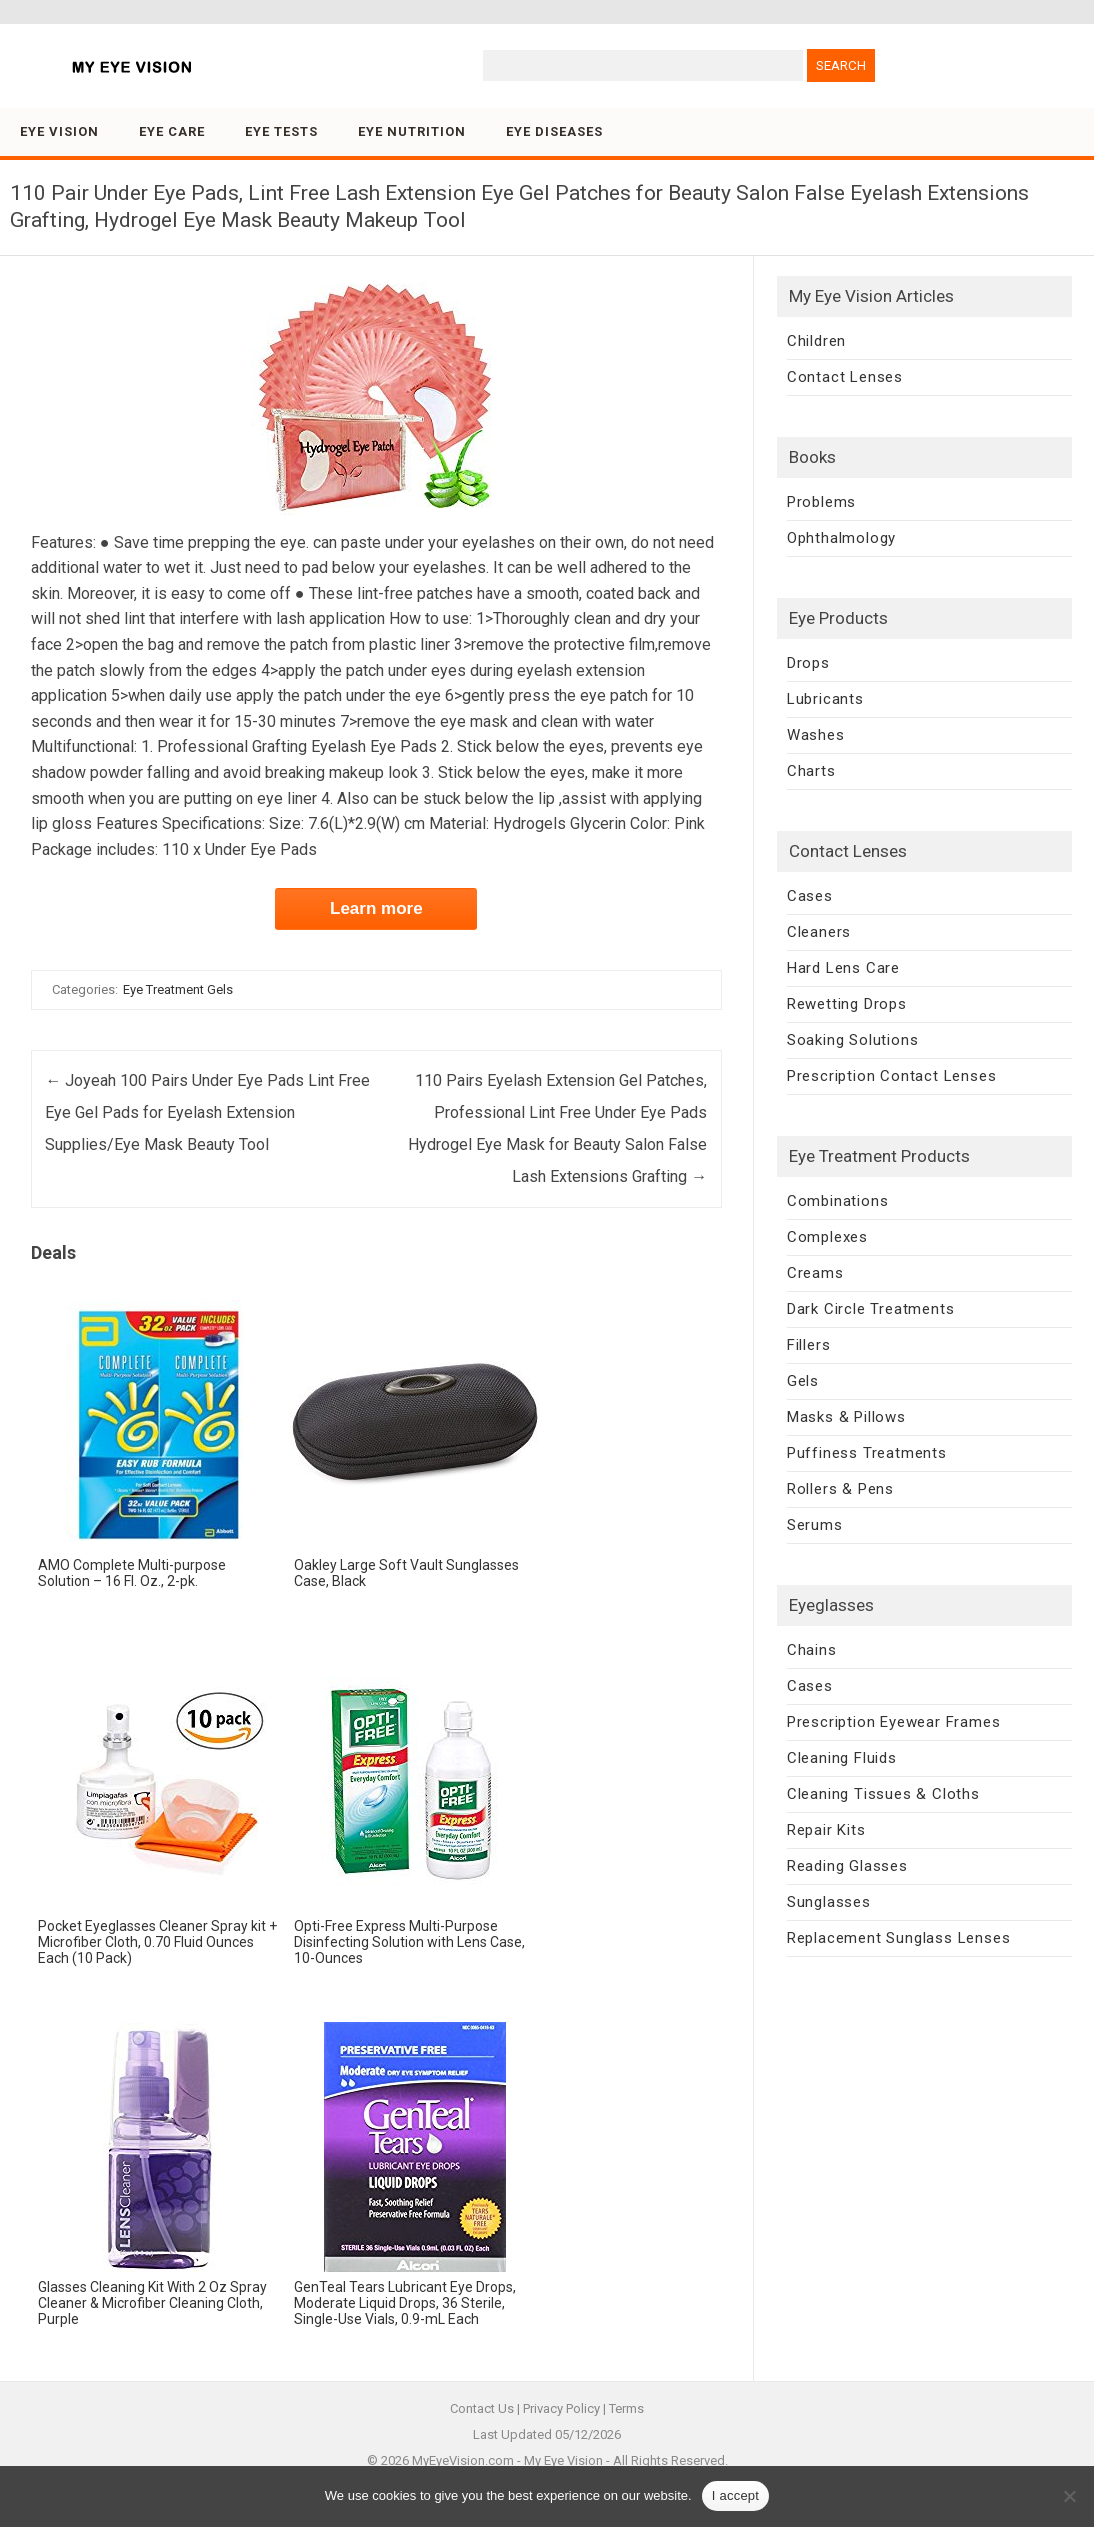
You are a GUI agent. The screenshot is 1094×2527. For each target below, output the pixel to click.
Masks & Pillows (846, 1417)
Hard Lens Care (843, 968)
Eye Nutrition (412, 131)
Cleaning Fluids (842, 1758)
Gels (803, 1381)
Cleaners (819, 932)
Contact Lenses (845, 377)
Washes (816, 735)
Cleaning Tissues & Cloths (883, 1794)
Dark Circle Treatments (871, 1309)
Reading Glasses (847, 1866)
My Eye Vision (563, 2460)
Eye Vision (59, 131)
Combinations (838, 1201)
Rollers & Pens (840, 1489)
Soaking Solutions (853, 1040)
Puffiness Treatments (867, 1453)
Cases (810, 896)
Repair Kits (826, 1830)
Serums (815, 1525)
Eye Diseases (554, 131)
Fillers (809, 1345)
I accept (736, 2495)
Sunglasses (829, 1902)
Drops (808, 663)
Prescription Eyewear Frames (894, 1722)
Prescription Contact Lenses (892, 1076)
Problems (821, 502)
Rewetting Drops (847, 1004)
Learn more (376, 908)
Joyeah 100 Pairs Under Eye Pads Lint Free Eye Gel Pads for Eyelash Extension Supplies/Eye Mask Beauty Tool (207, 1112)
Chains (812, 1650)
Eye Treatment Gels (178, 989)
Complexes (827, 1237)
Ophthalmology (841, 538)
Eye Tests (281, 131)
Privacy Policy (561, 2408)
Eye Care (172, 131)
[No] (1069, 2496)
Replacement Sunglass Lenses (899, 1938)
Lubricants (825, 699)
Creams (815, 1273)
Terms (626, 2408)
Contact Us (482, 2408)
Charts (811, 771)
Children (816, 341)
